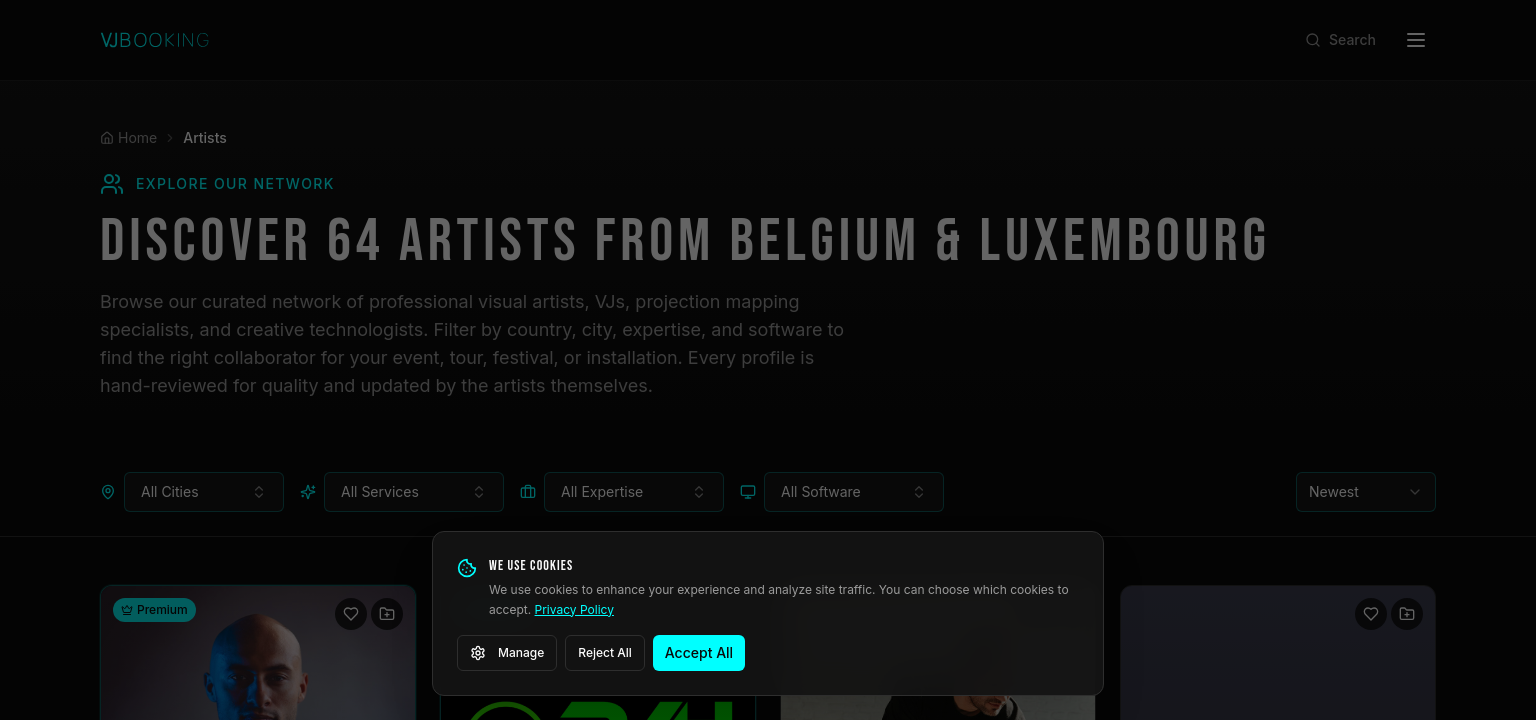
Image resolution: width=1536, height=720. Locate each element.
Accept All (699, 652)
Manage (507, 653)
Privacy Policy (574, 609)
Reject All (605, 652)
